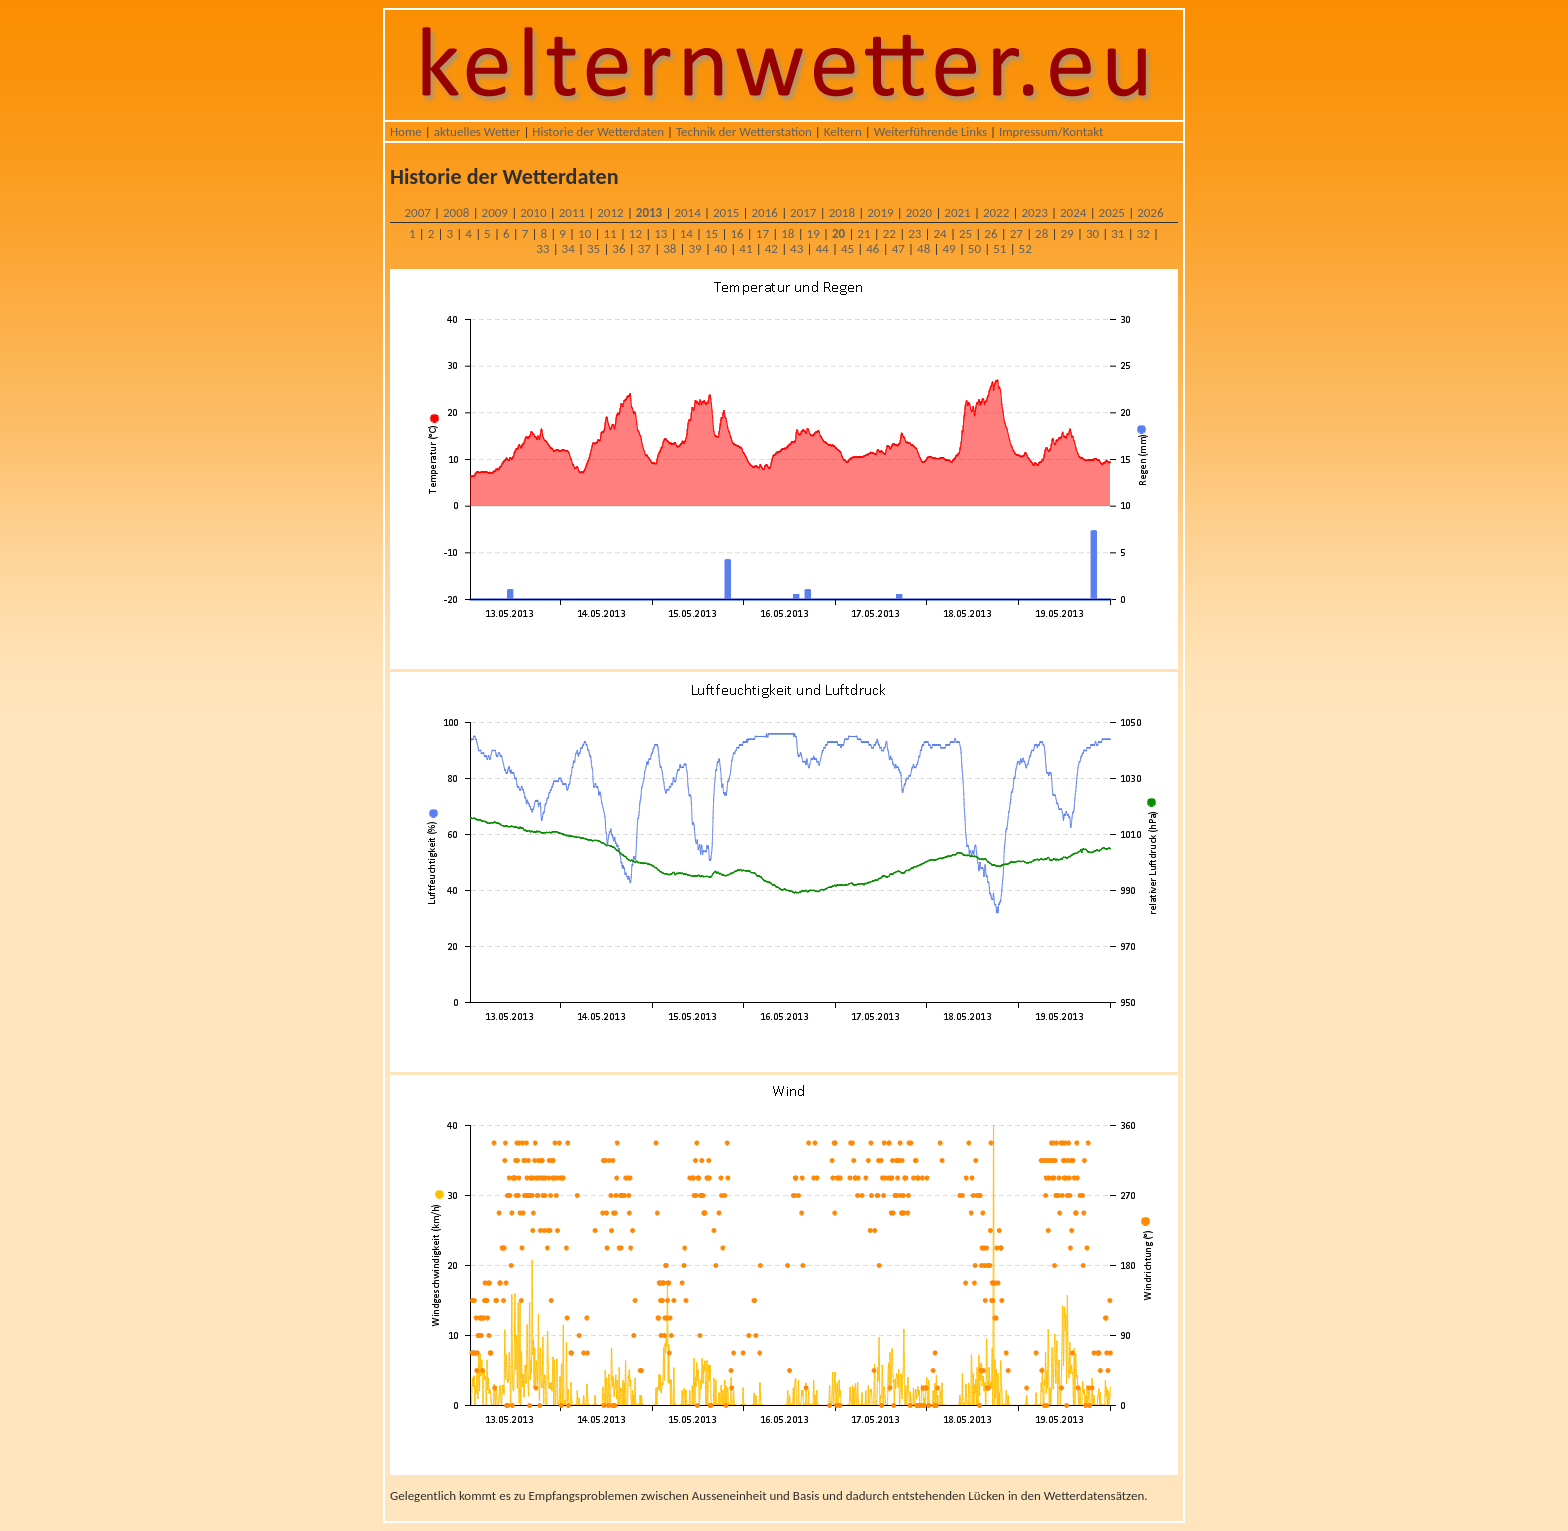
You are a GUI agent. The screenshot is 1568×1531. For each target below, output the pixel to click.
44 (821, 248)
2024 (1073, 212)
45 (847, 248)
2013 (649, 212)
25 (965, 233)
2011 (572, 212)
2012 (610, 212)
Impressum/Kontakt (1051, 131)
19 (813, 233)
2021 (957, 212)
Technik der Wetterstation (744, 131)
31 (1117, 233)
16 (736, 233)
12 (635, 233)
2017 (803, 212)
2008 (456, 212)
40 (720, 248)
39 (695, 248)
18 (787, 233)
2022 (996, 212)
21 (863, 233)
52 (1025, 248)
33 (542, 248)
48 (923, 248)
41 (745, 248)
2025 (1112, 212)
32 (1143, 233)
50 (974, 248)
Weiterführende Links (930, 131)
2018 (842, 212)
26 (990, 233)
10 (584, 233)
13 (660, 233)
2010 (533, 212)
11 (609, 233)
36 (618, 248)
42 (771, 248)
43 (796, 248)
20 (838, 233)
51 (999, 248)
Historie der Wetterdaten (598, 131)
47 (898, 248)
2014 (687, 212)
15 (711, 233)
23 (914, 233)
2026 (1150, 212)
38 (669, 248)
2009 (495, 212)
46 (872, 248)
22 (889, 233)
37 (644, 248)
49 (948, 248)
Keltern (843, 131)
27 (1016, 233)
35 (593, 248)
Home (406, 131)
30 (1092, 233)
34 (568, 248)
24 (940, 233)
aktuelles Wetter (477, 131)
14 (686, 233)
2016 (765, 212)
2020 (919, 212)
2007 (417, 212)
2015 (726, 212)
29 (1066, 233)
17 (762, 233)
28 (1041, 233)
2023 (1034, 212)
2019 (880, 212)
